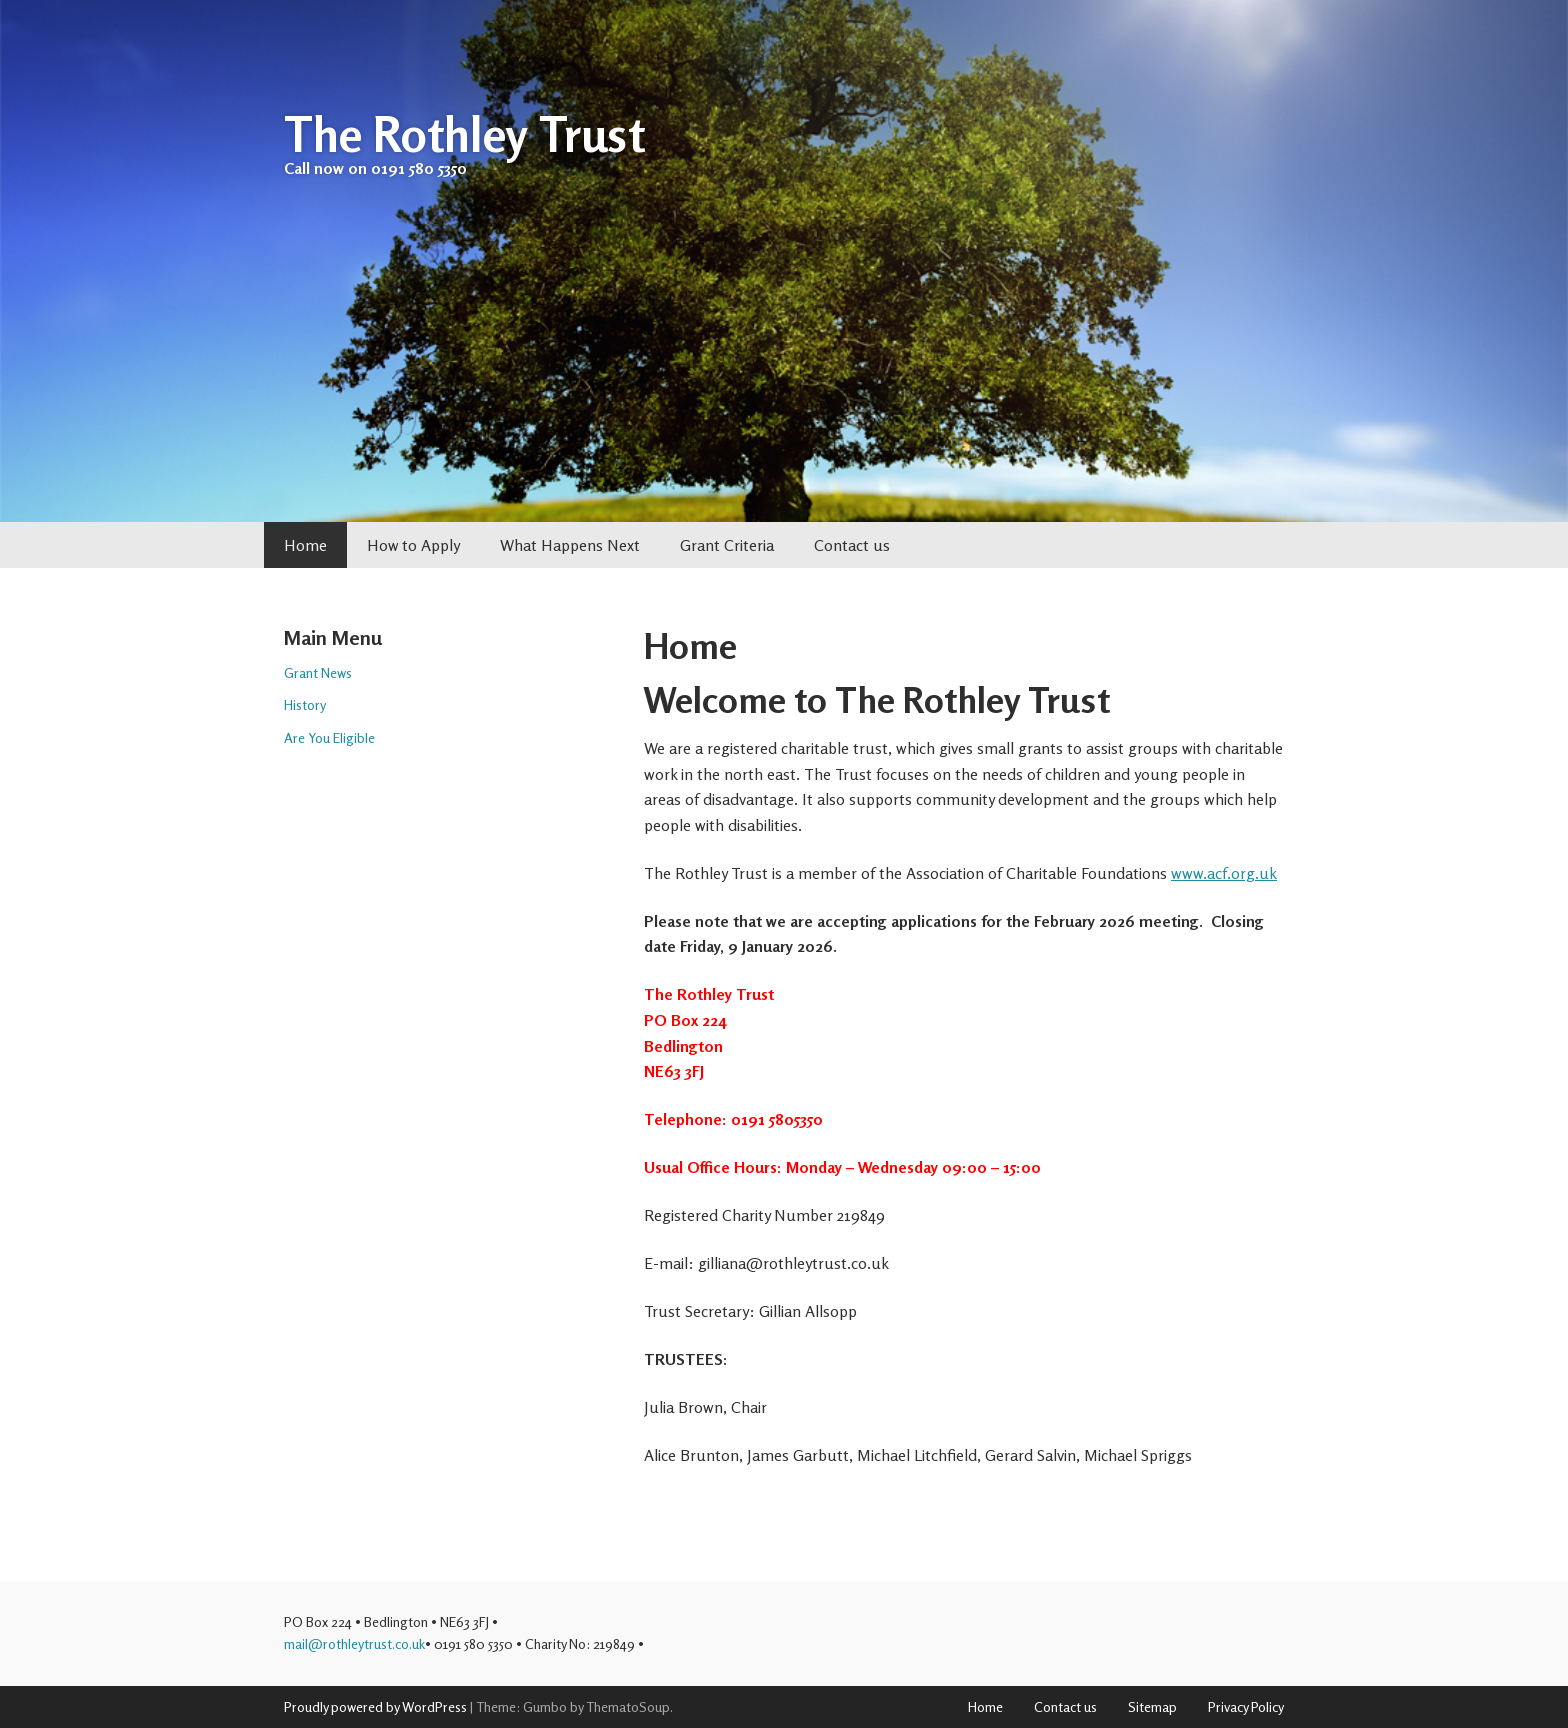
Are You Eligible (329, 737)
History (305, 704)
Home (305, 545)
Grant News (318, 672)
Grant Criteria (727, 545)
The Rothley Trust (464, 134)
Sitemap (1152, 1706)
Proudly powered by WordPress (375, 1706)
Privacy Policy (1246, 1706)
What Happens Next (570, 545)
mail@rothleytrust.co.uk (354, 1643)
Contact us (852, 545)
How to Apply (413, 545)
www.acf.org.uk (1224, 873)
